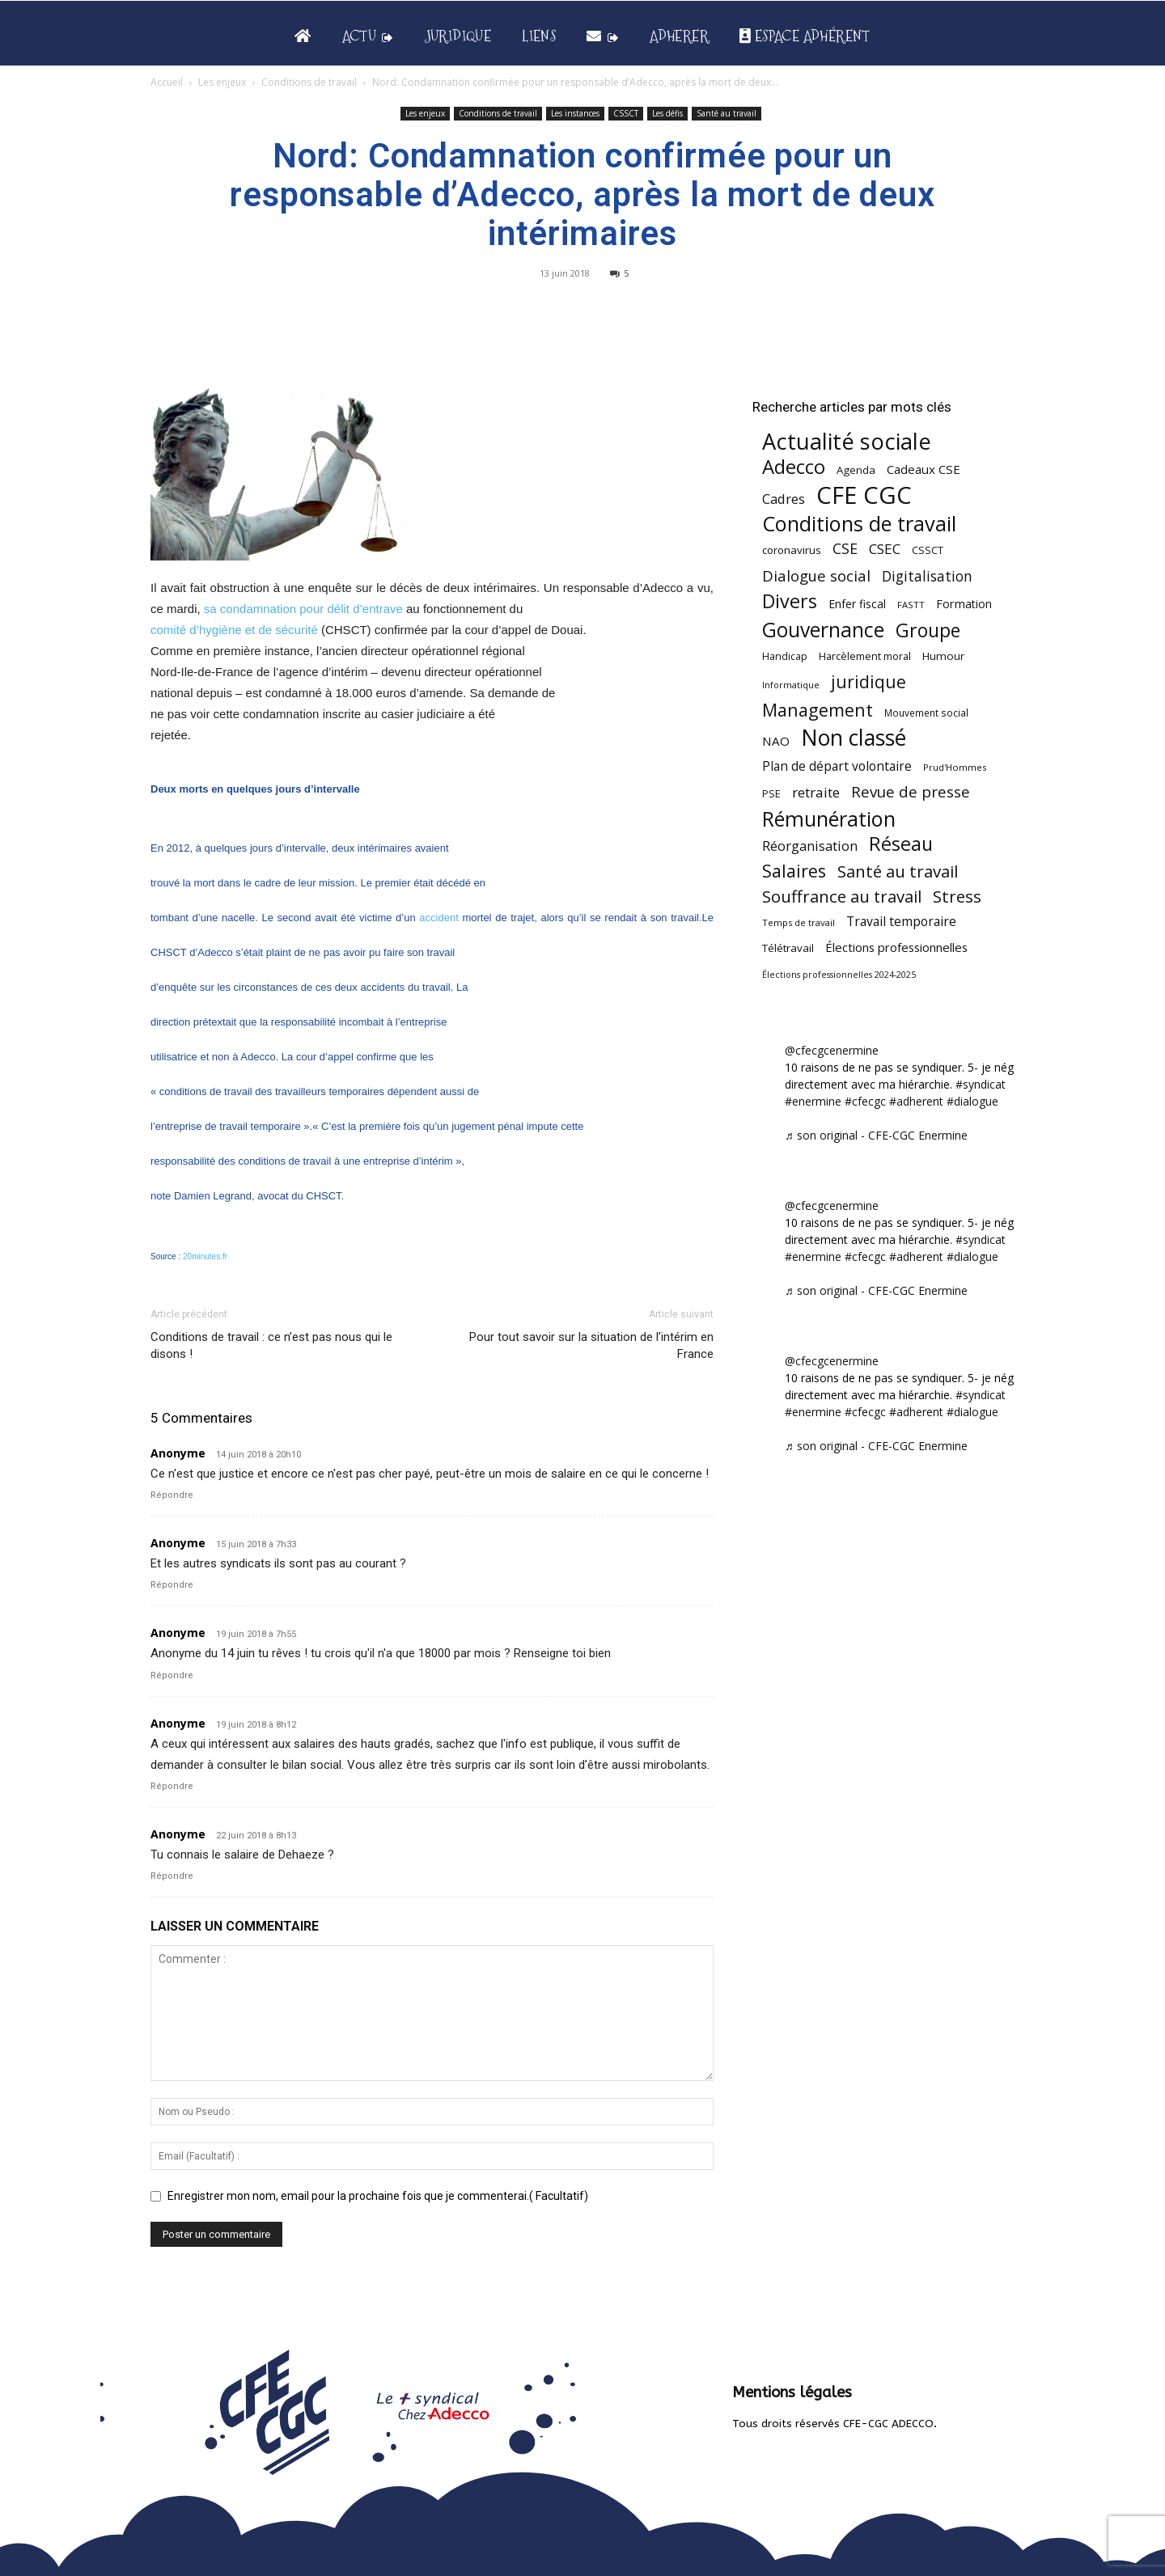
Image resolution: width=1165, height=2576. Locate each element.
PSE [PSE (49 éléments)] (771, 794)
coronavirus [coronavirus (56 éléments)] (791, 550)
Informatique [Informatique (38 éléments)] (791, 685)
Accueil (166, 82)
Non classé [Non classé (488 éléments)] (853, 738)
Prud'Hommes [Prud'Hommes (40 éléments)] (954, 767)
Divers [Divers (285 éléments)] (789, 601)
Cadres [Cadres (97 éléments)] (783, 498)
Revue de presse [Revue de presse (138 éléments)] (910, 792)
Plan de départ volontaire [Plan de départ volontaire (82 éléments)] (837, 766)
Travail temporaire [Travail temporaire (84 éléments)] (901, 921)
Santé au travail (726, 113)
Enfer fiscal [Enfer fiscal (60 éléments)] (857, 603)
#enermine (813, 1101)
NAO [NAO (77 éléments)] (776, 741)
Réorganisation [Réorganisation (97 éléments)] (810, 845)
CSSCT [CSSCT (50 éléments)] (927, 550)
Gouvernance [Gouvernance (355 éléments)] (823, 629)
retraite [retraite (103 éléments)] (816, 792)
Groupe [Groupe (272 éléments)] (928, 630)
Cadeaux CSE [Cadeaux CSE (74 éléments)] (923, 469)
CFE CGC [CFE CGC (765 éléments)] (864, 495)
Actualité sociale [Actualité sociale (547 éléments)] (846, 441)
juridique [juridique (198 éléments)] (868, 681)
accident (438, 918)
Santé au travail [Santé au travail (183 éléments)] (897, 871)
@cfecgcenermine (832, 1050)
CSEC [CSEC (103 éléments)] (884, 548)
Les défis (667, 113)
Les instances (575, 113)
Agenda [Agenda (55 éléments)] (856, 470)
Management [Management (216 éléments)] (817, 709)
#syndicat (980, 1084)
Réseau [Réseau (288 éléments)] (901, 843)
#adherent (916, 1101)
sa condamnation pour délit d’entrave (303, 608)
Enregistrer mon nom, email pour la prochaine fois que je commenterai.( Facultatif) (377, 2195)
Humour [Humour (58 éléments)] (943, 656)
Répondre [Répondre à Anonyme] (171, 1495)
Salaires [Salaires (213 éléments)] (794, 870)
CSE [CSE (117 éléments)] (845, 548)
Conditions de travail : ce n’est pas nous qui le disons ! (271, 1345)
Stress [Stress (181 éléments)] (957, 896)
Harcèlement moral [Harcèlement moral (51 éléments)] (865, 656)
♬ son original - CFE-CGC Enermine (876, 1135)
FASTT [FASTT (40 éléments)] (911, 605)
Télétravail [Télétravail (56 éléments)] (788, 948)
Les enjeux (222, 82)
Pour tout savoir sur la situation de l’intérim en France (591, 1345)
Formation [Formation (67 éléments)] (964, 603)
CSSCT (625, 113)
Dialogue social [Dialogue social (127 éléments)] (816, 575)
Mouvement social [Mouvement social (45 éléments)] (926, 712)
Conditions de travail (309, 82)
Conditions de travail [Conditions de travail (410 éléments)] (859, 523)
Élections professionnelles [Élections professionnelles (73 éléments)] (896, 947)
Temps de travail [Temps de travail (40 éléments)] (798, 922)
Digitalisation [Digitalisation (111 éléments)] (927, 576)
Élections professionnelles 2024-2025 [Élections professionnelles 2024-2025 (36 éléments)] (839, 974)
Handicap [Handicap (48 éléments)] (784, 656)
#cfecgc (865, 1101)
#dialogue (972, 1101)
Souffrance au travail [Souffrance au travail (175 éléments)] (841, 896)
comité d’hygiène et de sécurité (234, 630)
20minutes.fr (205, 1256)
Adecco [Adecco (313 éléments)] (793, 466)
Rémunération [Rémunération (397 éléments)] (829, 818)
